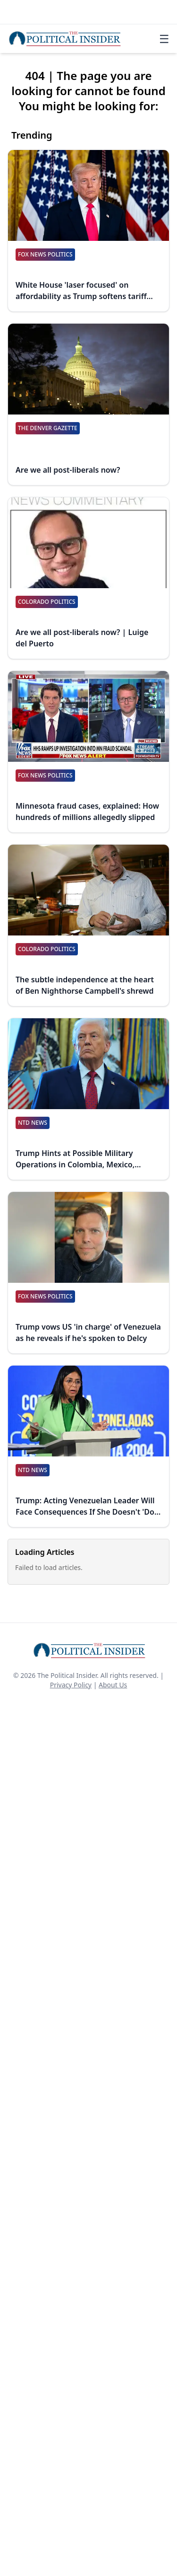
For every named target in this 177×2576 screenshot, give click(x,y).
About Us (113, 1684)
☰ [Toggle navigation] (164, 38)
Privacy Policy (71, 1684)
